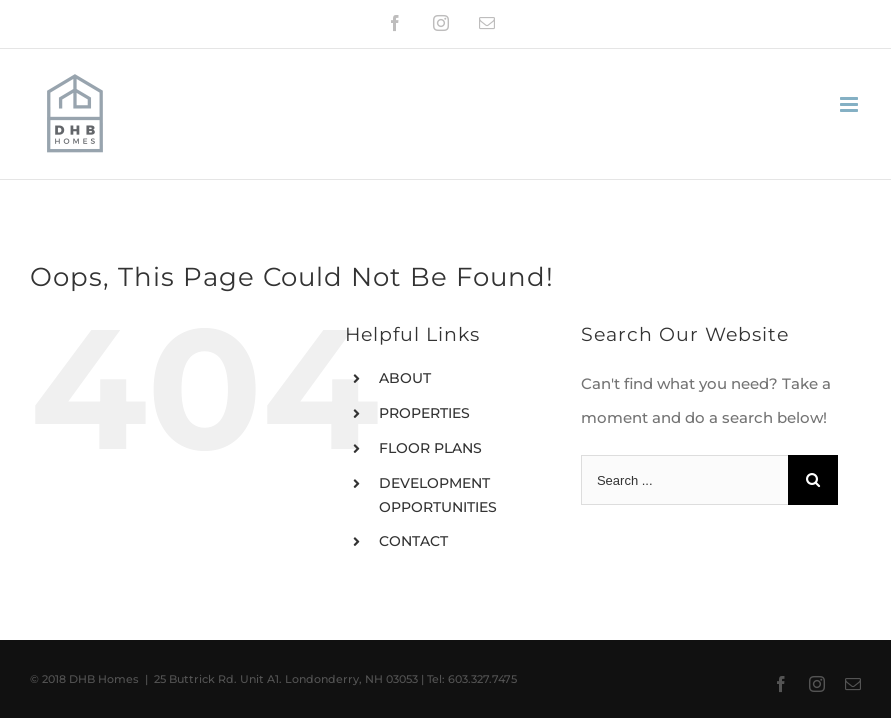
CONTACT (413, 541)
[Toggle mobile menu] (850, 104)
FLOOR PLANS (430, 448)
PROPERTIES (424, 413)
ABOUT (405, 378)
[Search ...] (684, 480)
